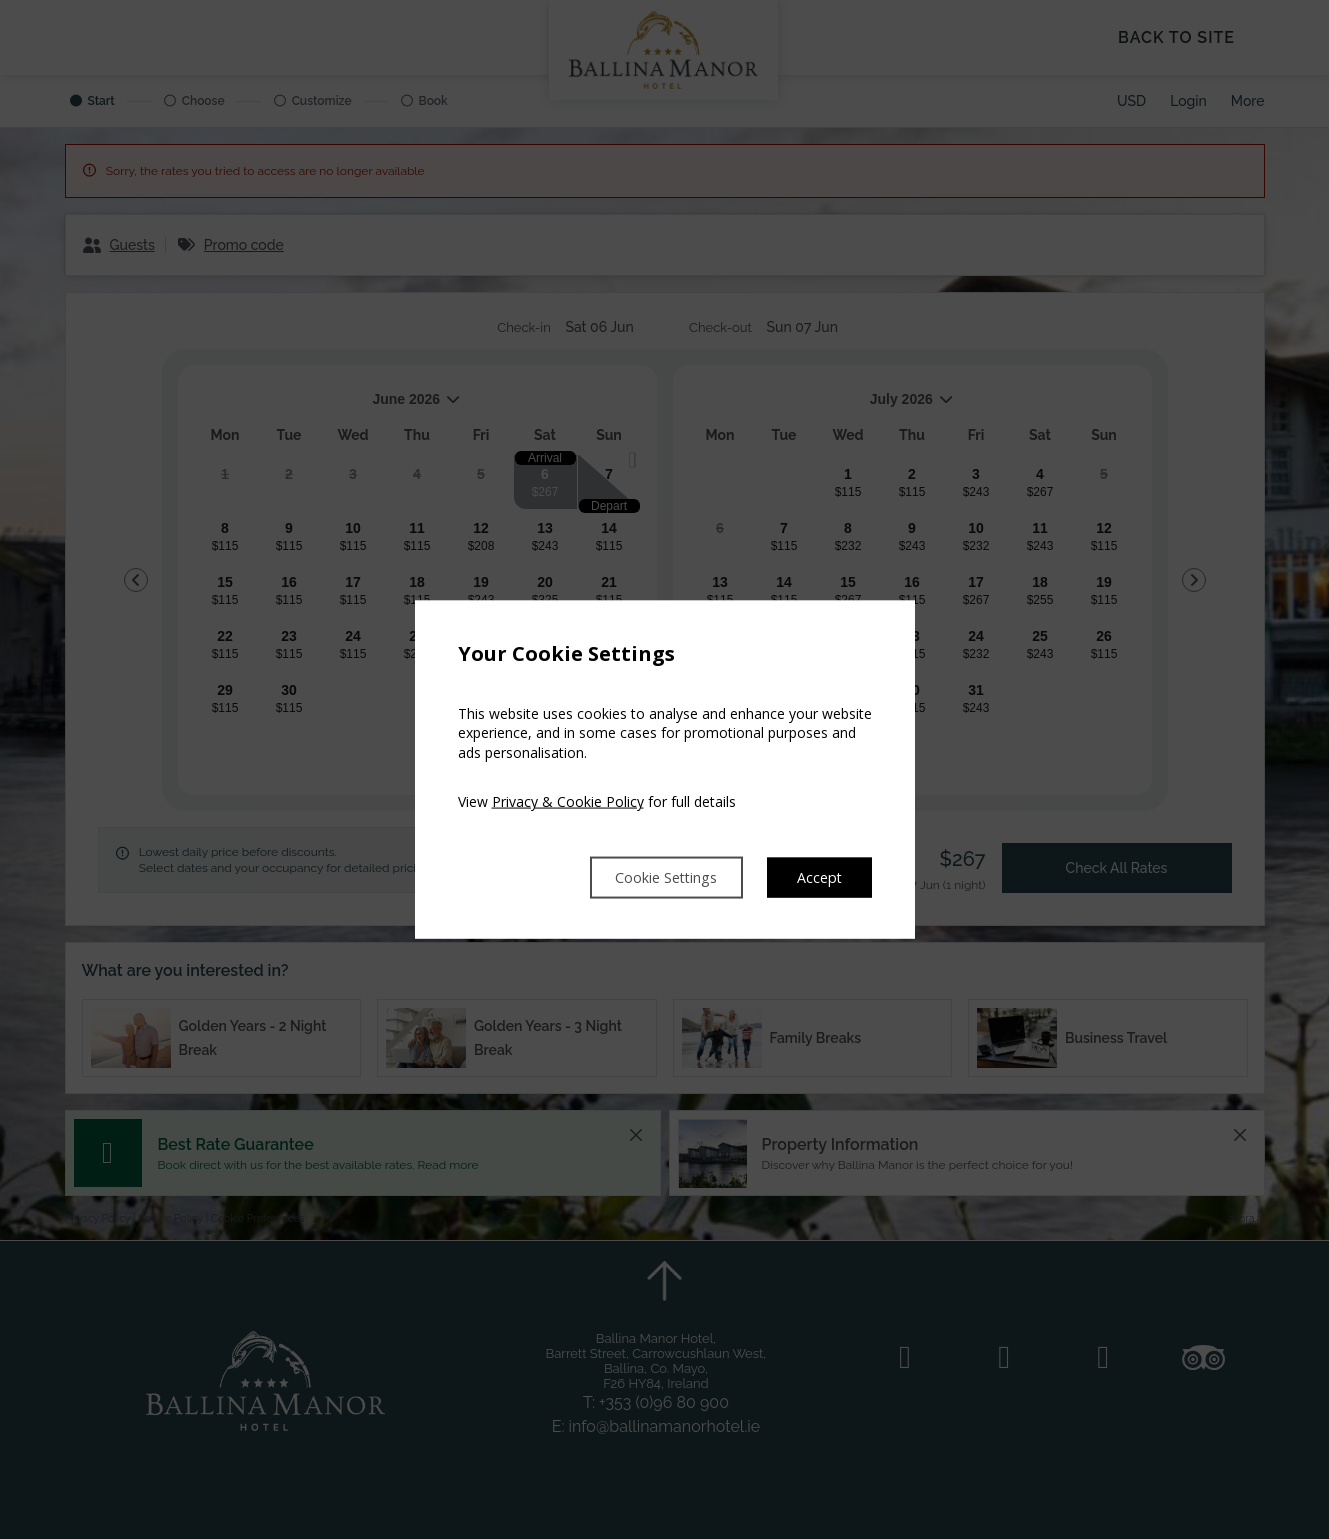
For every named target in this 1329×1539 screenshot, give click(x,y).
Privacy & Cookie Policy (568, 800)
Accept (817, 877)
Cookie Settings (650, 877)
